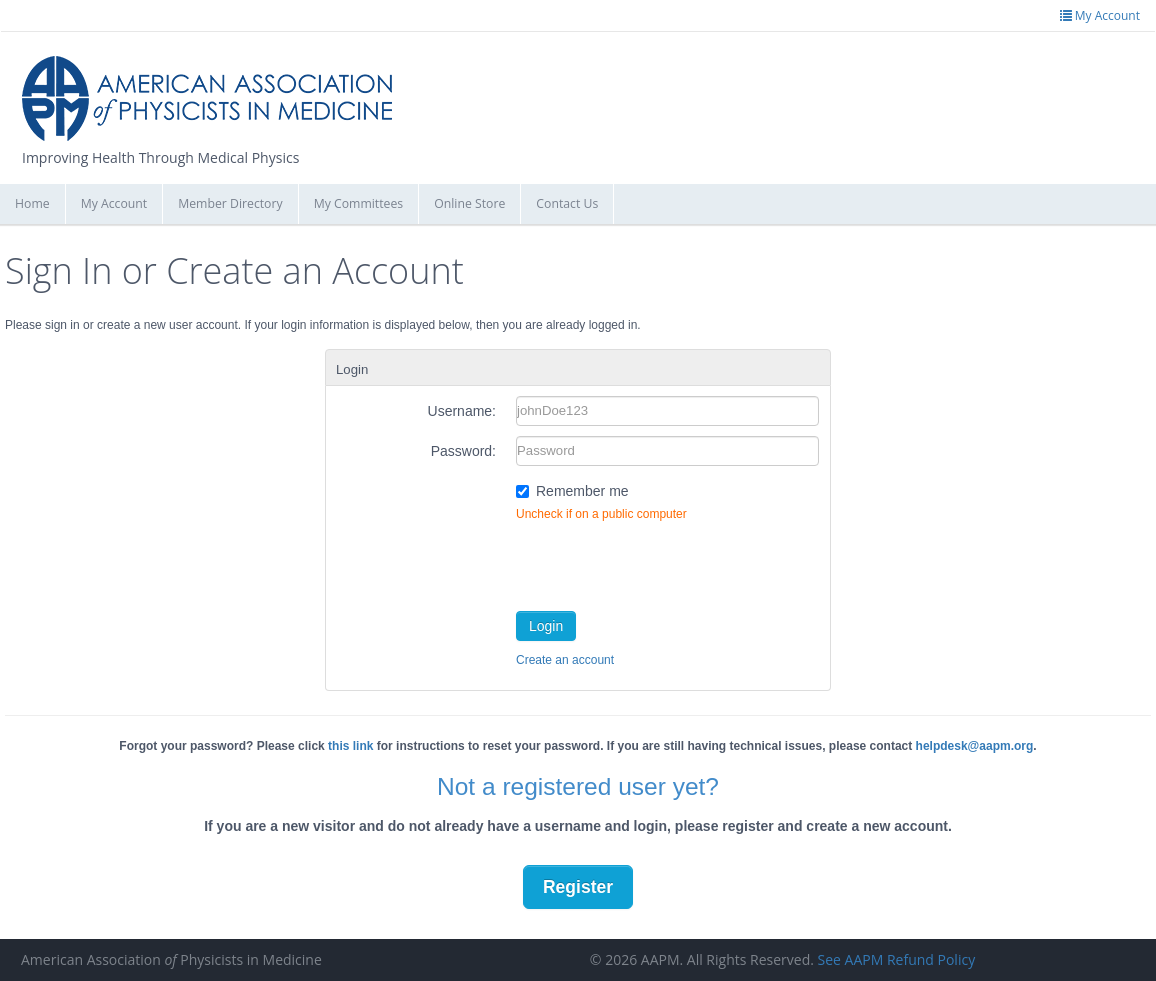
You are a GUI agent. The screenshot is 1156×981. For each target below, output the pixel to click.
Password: (463, 451)
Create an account (565, 660)
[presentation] (668, 562)
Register (578, 887)
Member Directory (230, 203)
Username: (462, 411)
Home (32, 203)
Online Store (469, 203)
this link (350, 746)
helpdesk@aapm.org (975, 746)
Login (546, 626)
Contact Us (567, 203)
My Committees (359, 203)
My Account (114, 203)
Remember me (582, 491)
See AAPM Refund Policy (897, 959)
